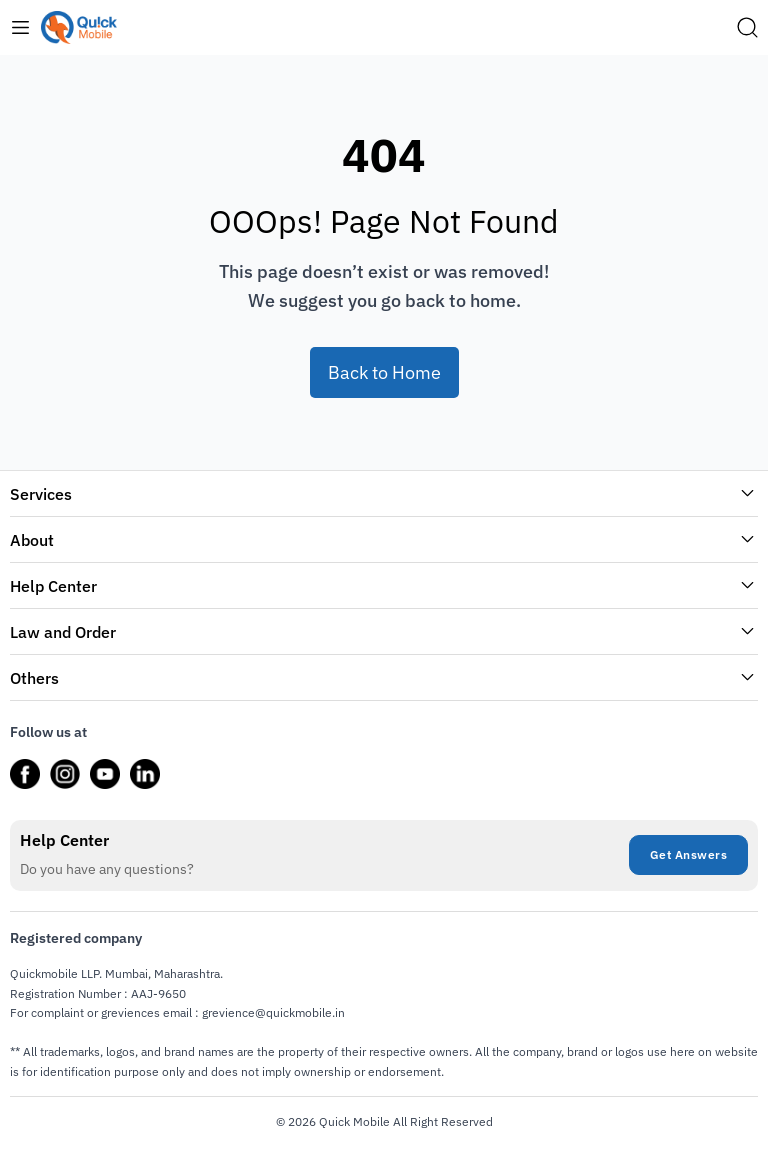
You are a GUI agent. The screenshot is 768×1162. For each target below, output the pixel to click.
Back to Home (384, 372)
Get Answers (689, 854)
